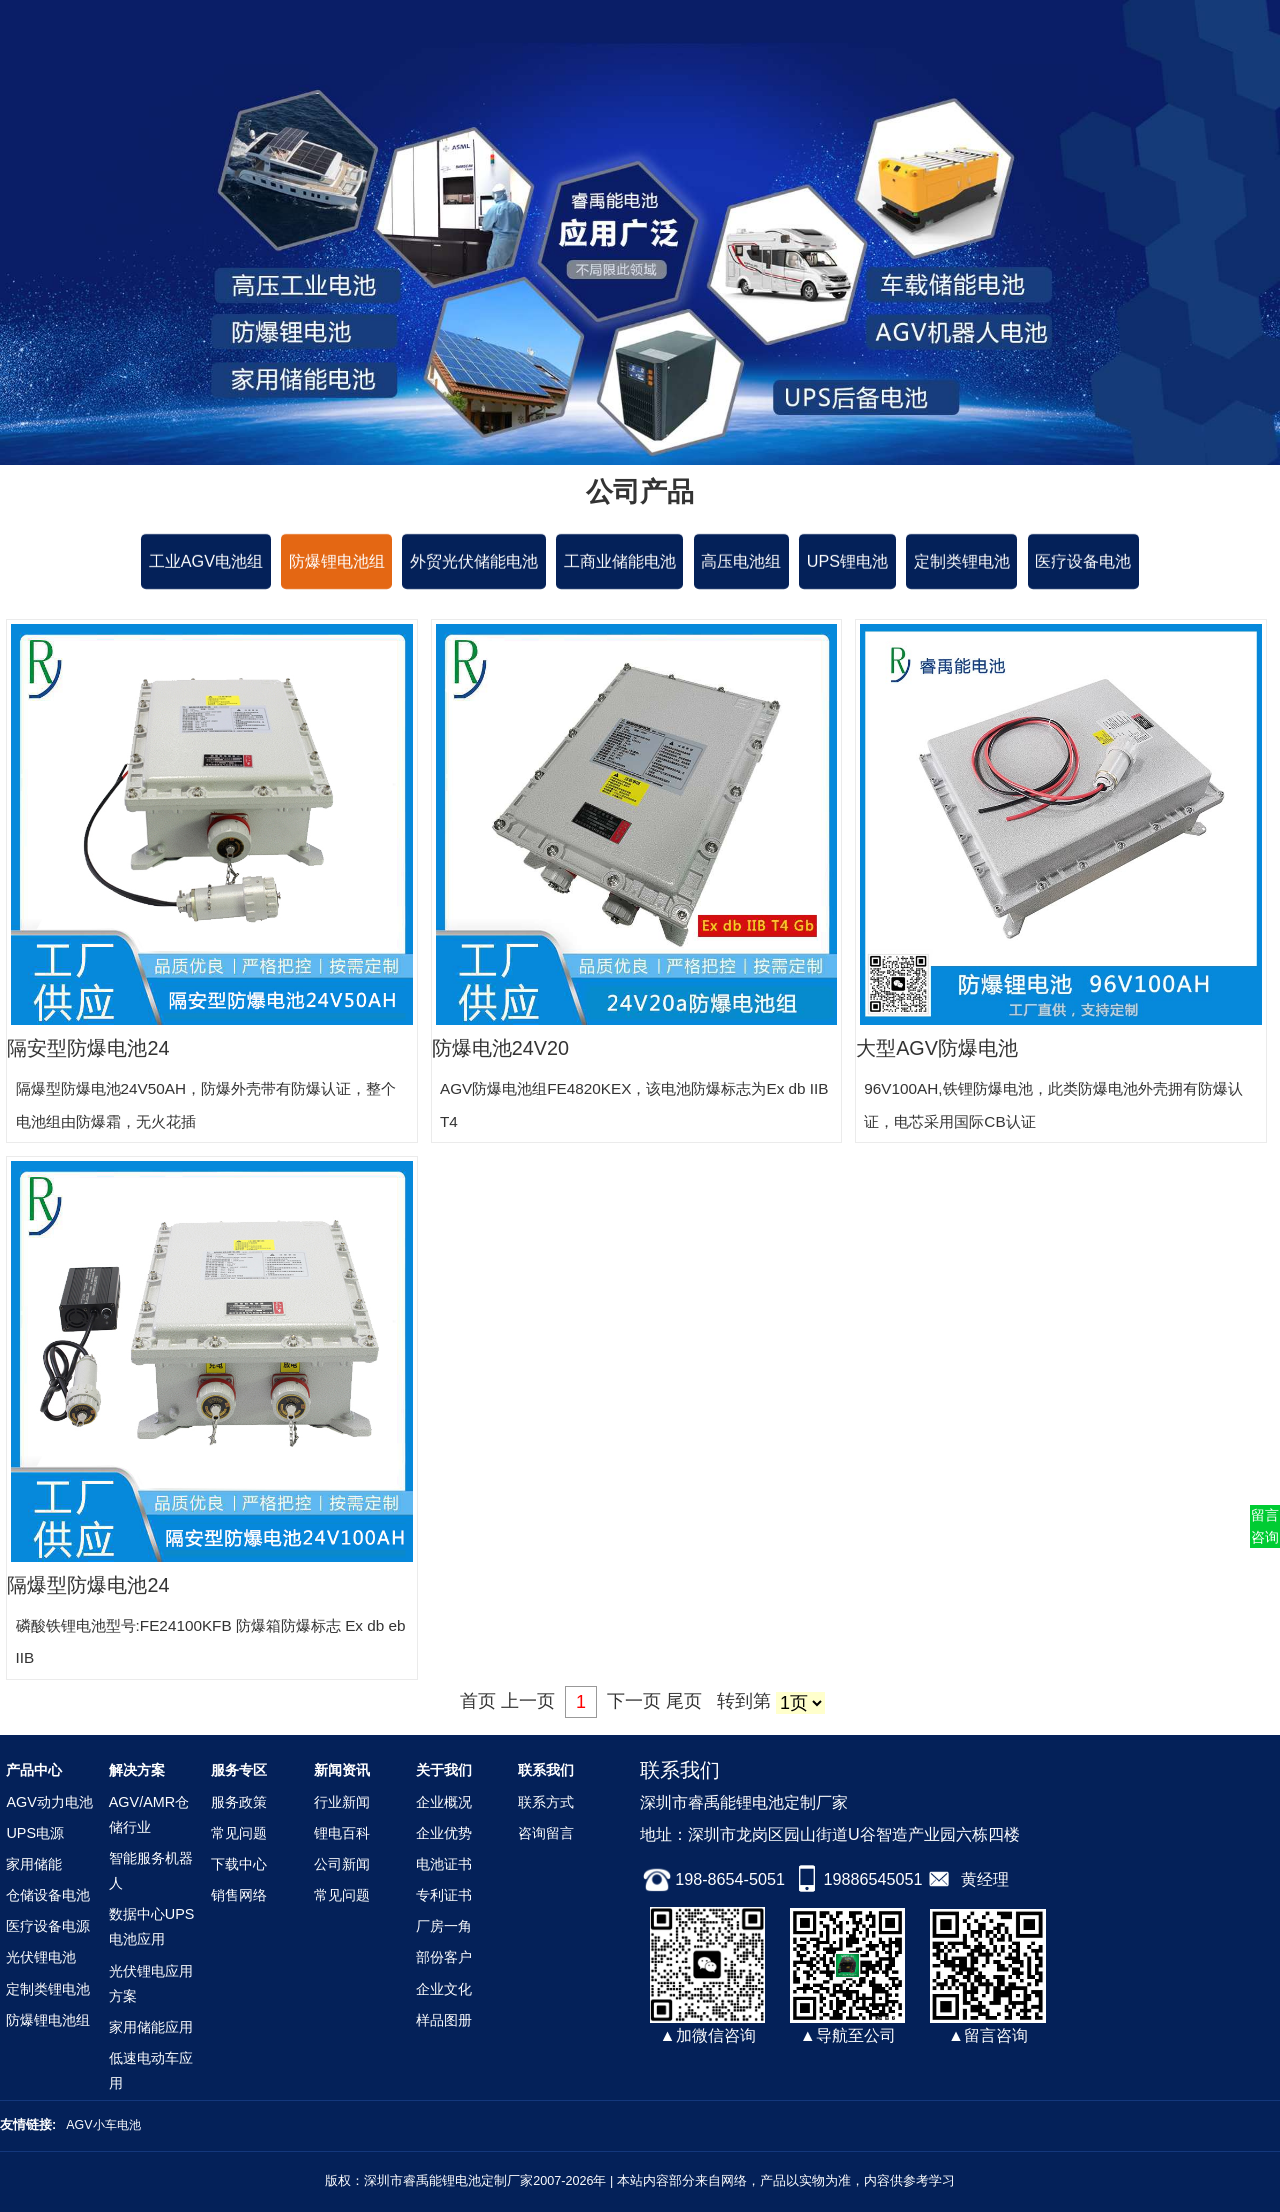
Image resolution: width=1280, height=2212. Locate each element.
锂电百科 (342, 1833)
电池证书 (444, 1864)
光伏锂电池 (41, 1957)
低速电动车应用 (151, 2070)
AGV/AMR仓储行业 (149, 1814)
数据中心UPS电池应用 (152, 1926)
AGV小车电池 (105, 2125)
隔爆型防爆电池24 (88, 1585)
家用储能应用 (151, 2027)
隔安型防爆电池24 (88, 1048)
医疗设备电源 (48, 1926)
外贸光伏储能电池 (474, 563)
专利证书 (444, 1895)
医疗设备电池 (1083, 563)
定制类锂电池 (962, 563)
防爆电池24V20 (500, 1048)
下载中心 (239, 1864)
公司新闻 (342, 1864)
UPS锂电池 (847, 563)
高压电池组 (741, 563)
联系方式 (546, 1802)
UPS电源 (35, 1833)
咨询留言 (546, 1833)
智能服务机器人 (151, 1870)
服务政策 (239, 1802)
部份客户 (444, 1957)
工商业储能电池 (620, 563)
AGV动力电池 (49, 1802)
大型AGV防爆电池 (937, 1048)
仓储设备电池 (48, 1895)
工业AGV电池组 (206, 563)
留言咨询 (1265, 1526)
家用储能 (34, 1864)
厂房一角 (444, 1926)
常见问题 (239, 1833)
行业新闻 (342, 1802)
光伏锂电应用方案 (151, 1983)
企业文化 (444, 1989)
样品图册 (444, 2020)
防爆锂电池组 (337, 563)
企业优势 (444, 1833)
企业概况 (444, 1802)
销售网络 (239, 1895)
